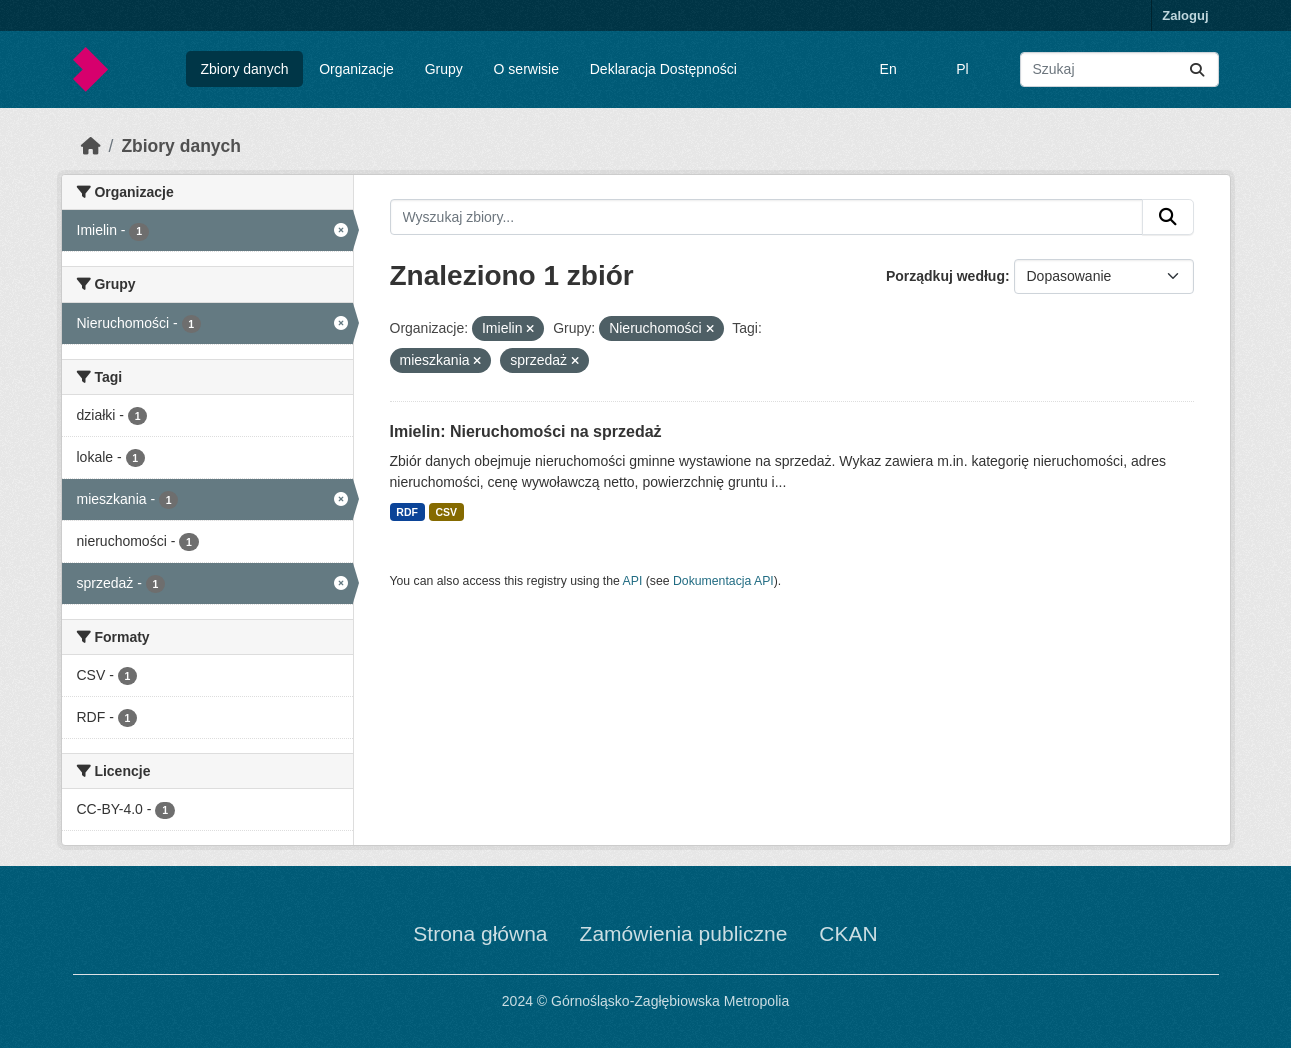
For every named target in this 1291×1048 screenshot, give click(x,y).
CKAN (848, 933)
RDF (407, 512)
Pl (962, 69)
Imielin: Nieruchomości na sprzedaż (526, 431)
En (888, 69)
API (633, 581)
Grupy (444, 69)
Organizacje (356, 69)
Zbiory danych (244, 69)
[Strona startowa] (91, 146)
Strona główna (480, 933)
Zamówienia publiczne (684, 933)
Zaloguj (1185, 15)
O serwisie (526, 69)
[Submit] (1197, 69)
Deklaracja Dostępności (663, 69)
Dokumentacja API (723, 581)
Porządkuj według (945, 276)
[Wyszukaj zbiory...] (1119, 69)
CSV (446, 512)
